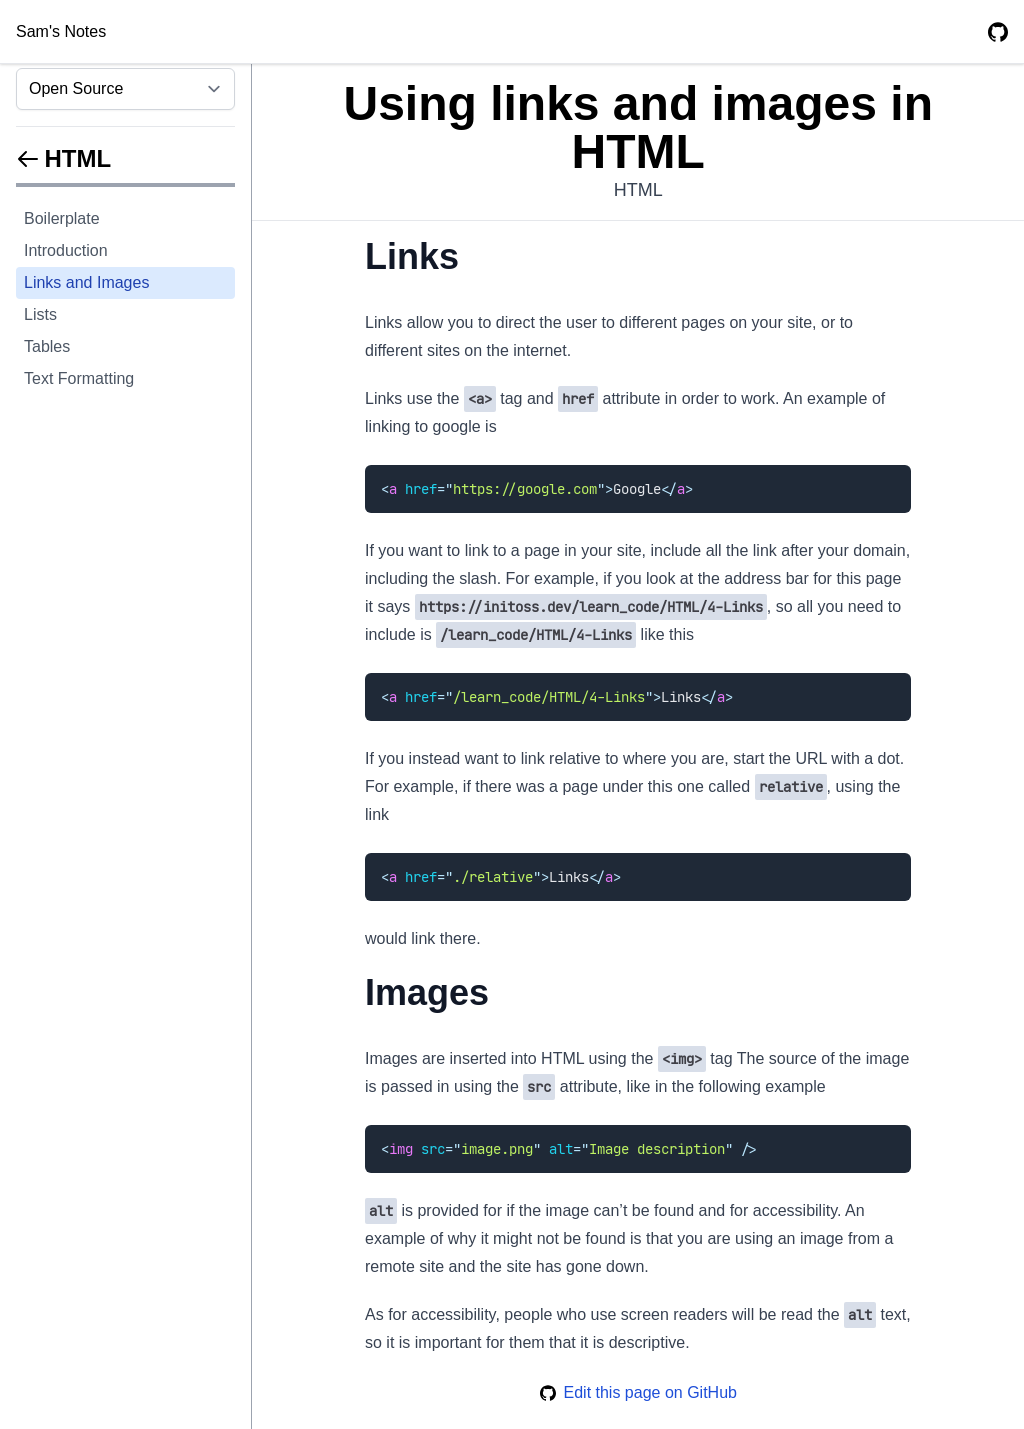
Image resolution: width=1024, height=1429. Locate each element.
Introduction (66, 250)
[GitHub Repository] (998, 31)
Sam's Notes (61, 31)
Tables (47, 346)
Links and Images (86, 282)
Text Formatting (79, 378)
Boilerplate (62, 218)
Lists (40, 314)
